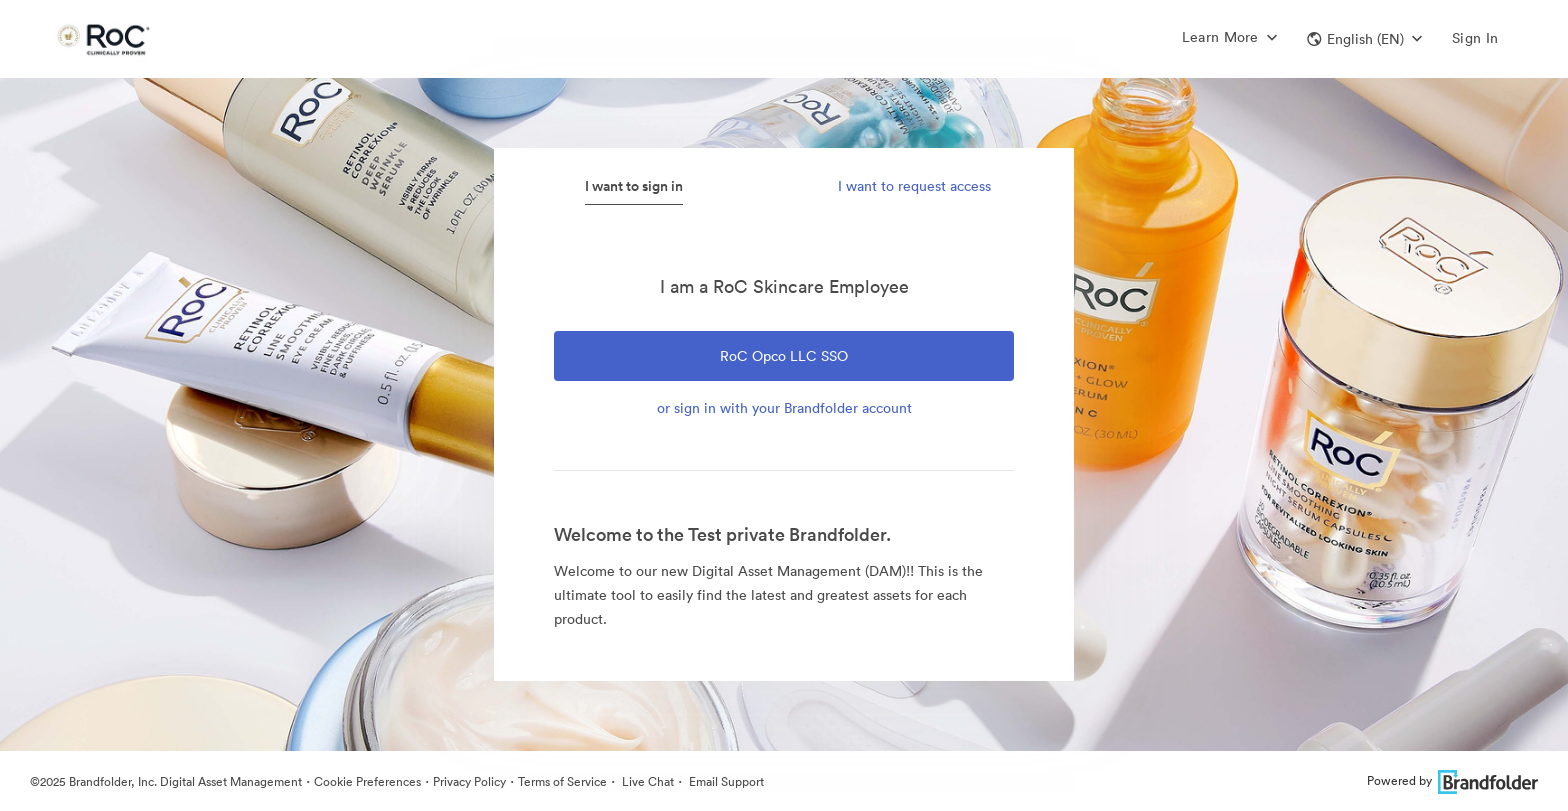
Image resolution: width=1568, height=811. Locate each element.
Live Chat (646, 781)
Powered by (1452, 780)
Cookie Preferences (367, 781)
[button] (1364, 39)
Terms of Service (562, 781)
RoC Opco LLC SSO (784, 356)
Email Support (725, 781)
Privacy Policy (469, 781)
